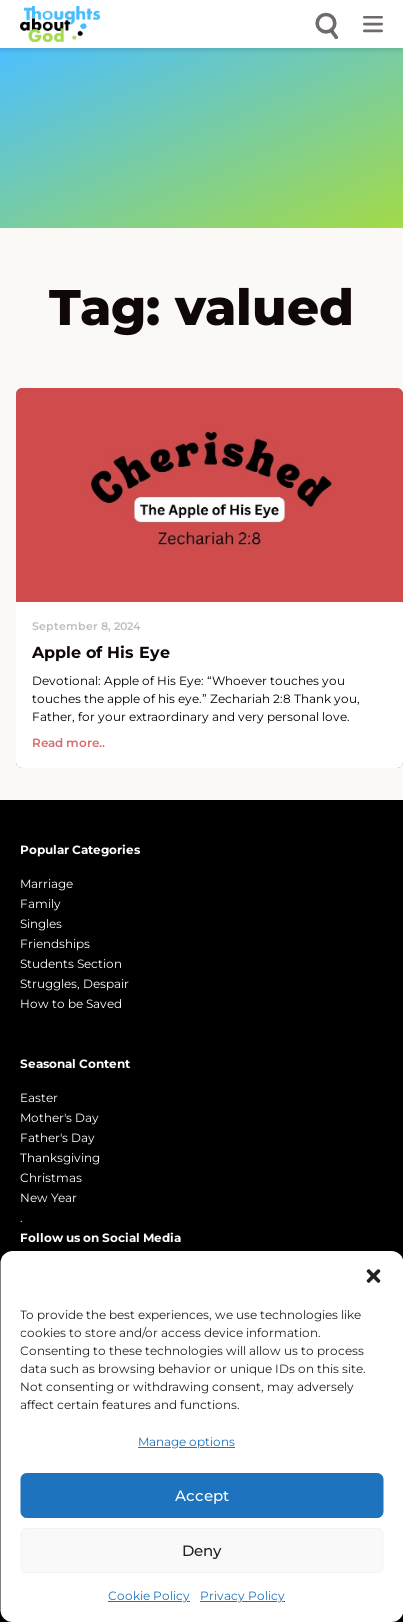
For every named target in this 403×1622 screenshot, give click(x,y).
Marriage (46, 883)
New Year (48, 1197)
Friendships (55, 943)
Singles (41, 923)
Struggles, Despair (74, 983)
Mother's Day (59, 1117)
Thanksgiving (60, 1157)
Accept (202, 1495)
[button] (373, 1276)
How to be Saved (71, 1003)
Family (40, 903)
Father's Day (57, 1137)
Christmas (51, 1177)
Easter (39, 1097)
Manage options (186, 1441)
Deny (201, 1550)
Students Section (71, 963)
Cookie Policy (149, 1595)
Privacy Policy (242, 1595)
